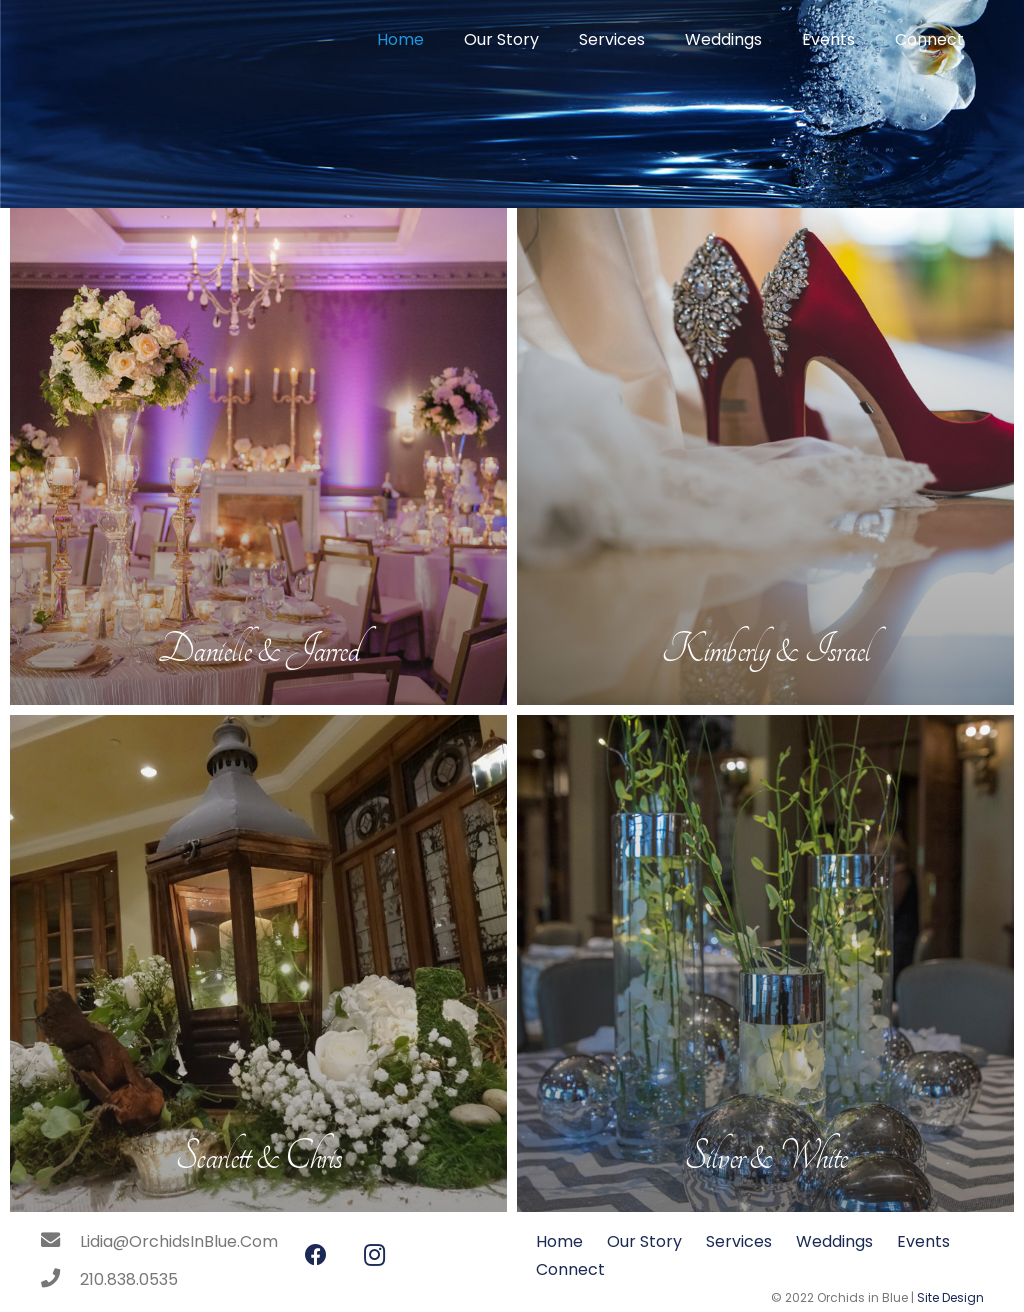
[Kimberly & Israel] (765, 456)
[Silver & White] (765, 963)
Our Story (644, 1241)
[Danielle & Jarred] (258, 456)
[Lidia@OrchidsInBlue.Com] (60, 1242)
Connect (570, 1269)
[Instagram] (374, 1255)
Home (559, 1241)
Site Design (950, 1297)
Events (923, 1241)
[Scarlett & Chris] (258, 963)
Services (739, 1241)
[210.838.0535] (60, 1280)
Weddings (834, 1241)
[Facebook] (315, 1255)
